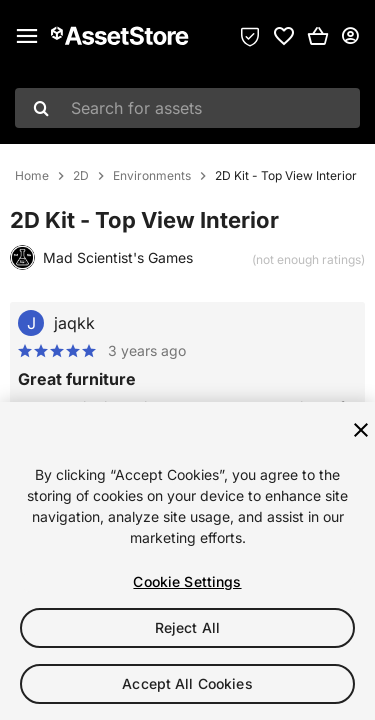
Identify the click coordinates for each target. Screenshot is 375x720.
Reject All (187, 627)
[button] (318, 36)
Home (32, 176)
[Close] (361, 430)
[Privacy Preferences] (250, 36)
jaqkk (74, 323)
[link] (284, 36)
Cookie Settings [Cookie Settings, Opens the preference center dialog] (187, 581)
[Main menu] (27, 36)
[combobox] (187, 108)
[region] (187, 561)
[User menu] (350, 36)
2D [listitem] (81, 176)
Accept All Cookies (187, 683)
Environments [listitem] (152, 176)
